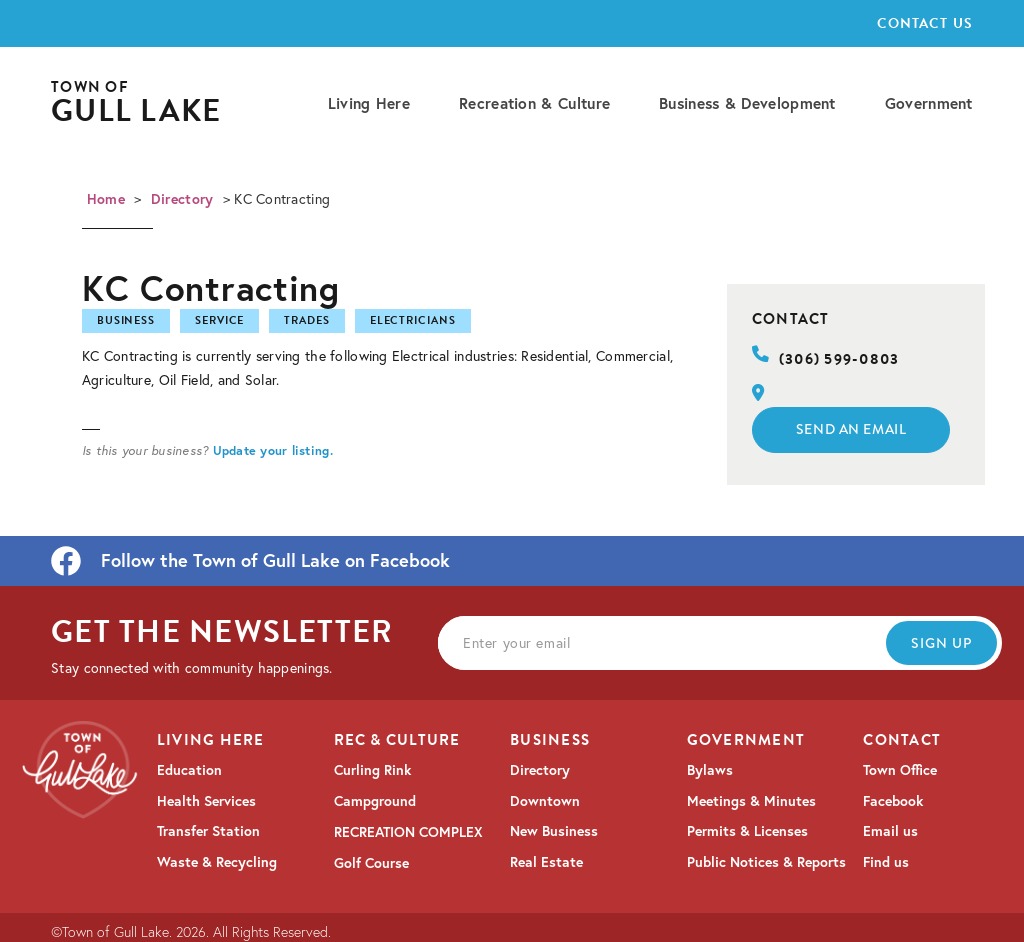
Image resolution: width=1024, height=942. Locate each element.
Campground (375, 801)
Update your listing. (273, 450)
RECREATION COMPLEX (408, 832)
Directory (182, 199)
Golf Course (371, 863)
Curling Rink (372, 770)
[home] (136, 103)
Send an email (851, 429)
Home (106, 199)
